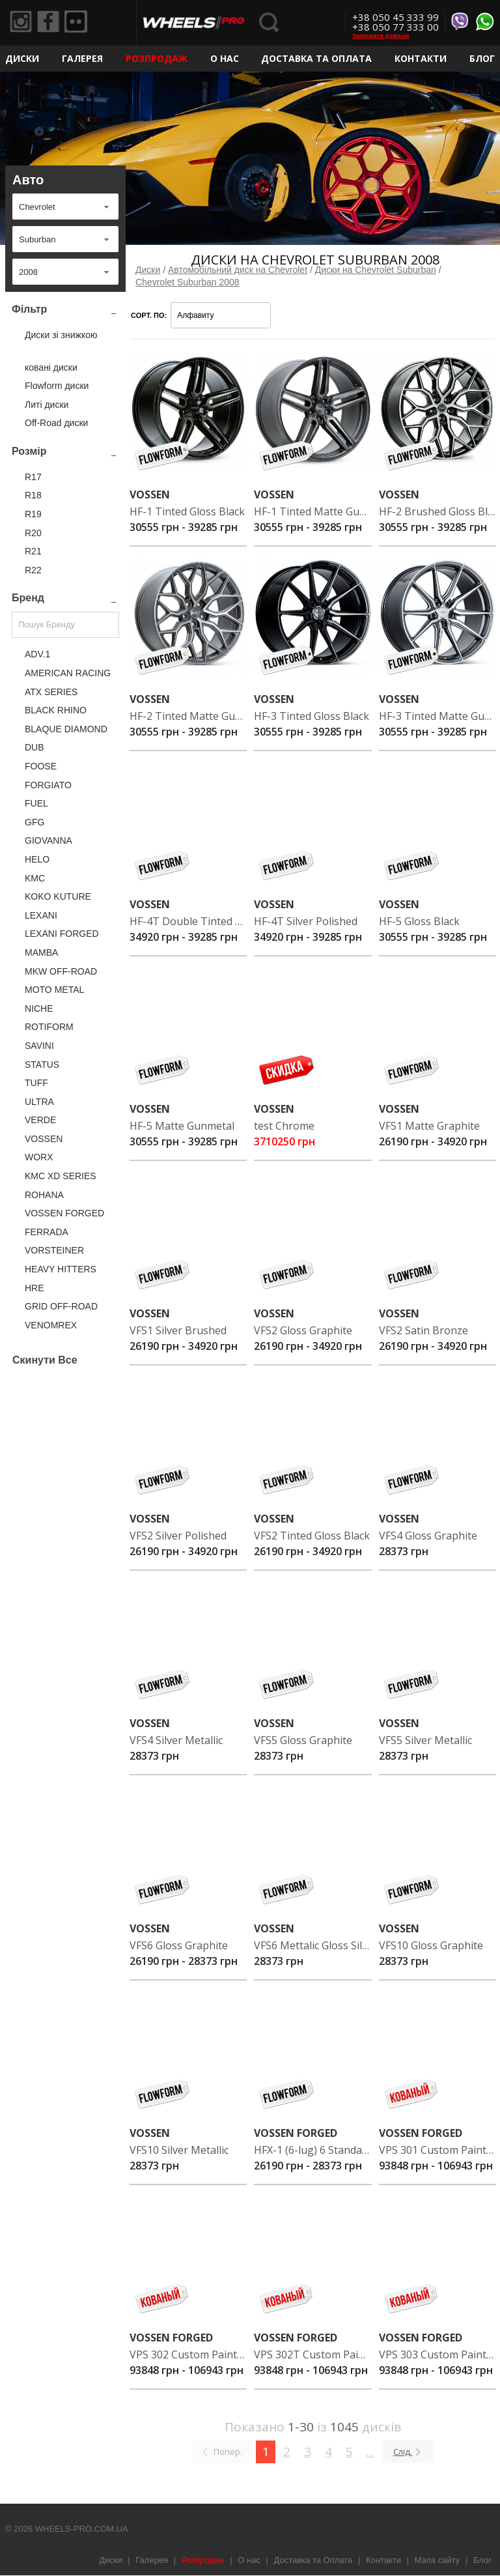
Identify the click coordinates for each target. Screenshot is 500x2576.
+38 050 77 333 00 (395, 26)
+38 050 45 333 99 (395, 16)
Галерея (82, 58)
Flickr (85, 23)
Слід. (402, 2451)
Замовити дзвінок (381, 35)
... (370, 2451)
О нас (224, 58)
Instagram (23, 23)
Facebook (54, 23)
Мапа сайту (437, 2560)
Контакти (421, 58)
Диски (22, 58)
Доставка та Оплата (316, 58)
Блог (482, 58)
